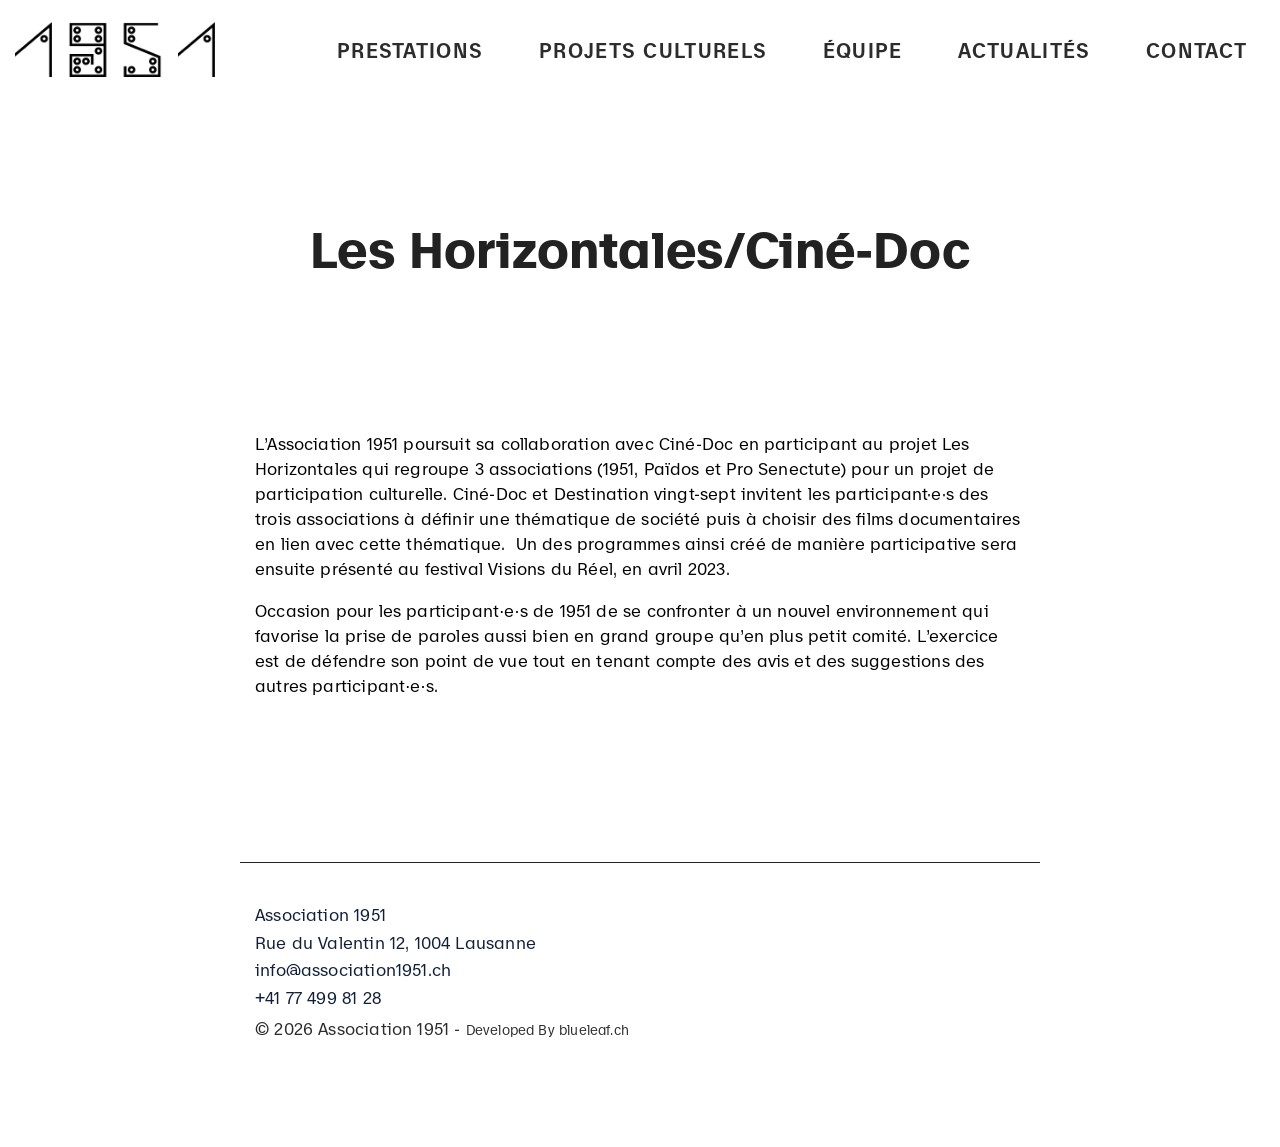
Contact (1196, 48)
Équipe (863, 48)
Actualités (1024, 48)
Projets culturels (653, 48)
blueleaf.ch (594, 1028)
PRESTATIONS (410, 48)
